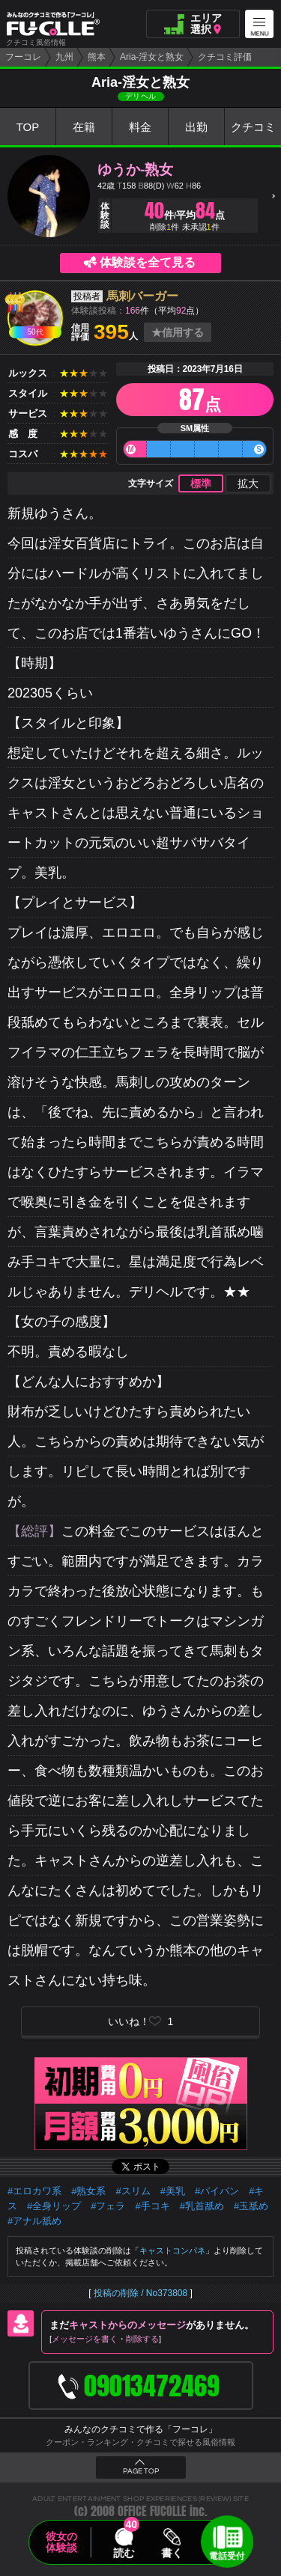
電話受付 (227, 2556)
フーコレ (23, 57)
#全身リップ (54, 2206)
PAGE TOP (141, 2471)
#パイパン (217, 2191)
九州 (64, 57)
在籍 (84, 126)
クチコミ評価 (225, 57)
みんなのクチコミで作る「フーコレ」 (140, 2429)
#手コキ (152, 2206)
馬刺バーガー (142, 296)
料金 (140, 126)
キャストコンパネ (172, 2250)
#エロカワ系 (34, 2191)
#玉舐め (251, 2206)
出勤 (196, 126)
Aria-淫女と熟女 (152, 57)
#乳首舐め (202, 2206)
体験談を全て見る (148, 262)
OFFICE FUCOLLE (152, 2511)
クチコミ (253, 126)
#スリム (132, 2191)
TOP (28, 126)
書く (172, 2553)
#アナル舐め (34, 2220)
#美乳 (172, 2191)
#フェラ (108, 2206)
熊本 (97, 57)
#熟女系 (88, 2191)
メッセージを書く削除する (105, 2338)
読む (123, 2553)
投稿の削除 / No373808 (140, 2293)
